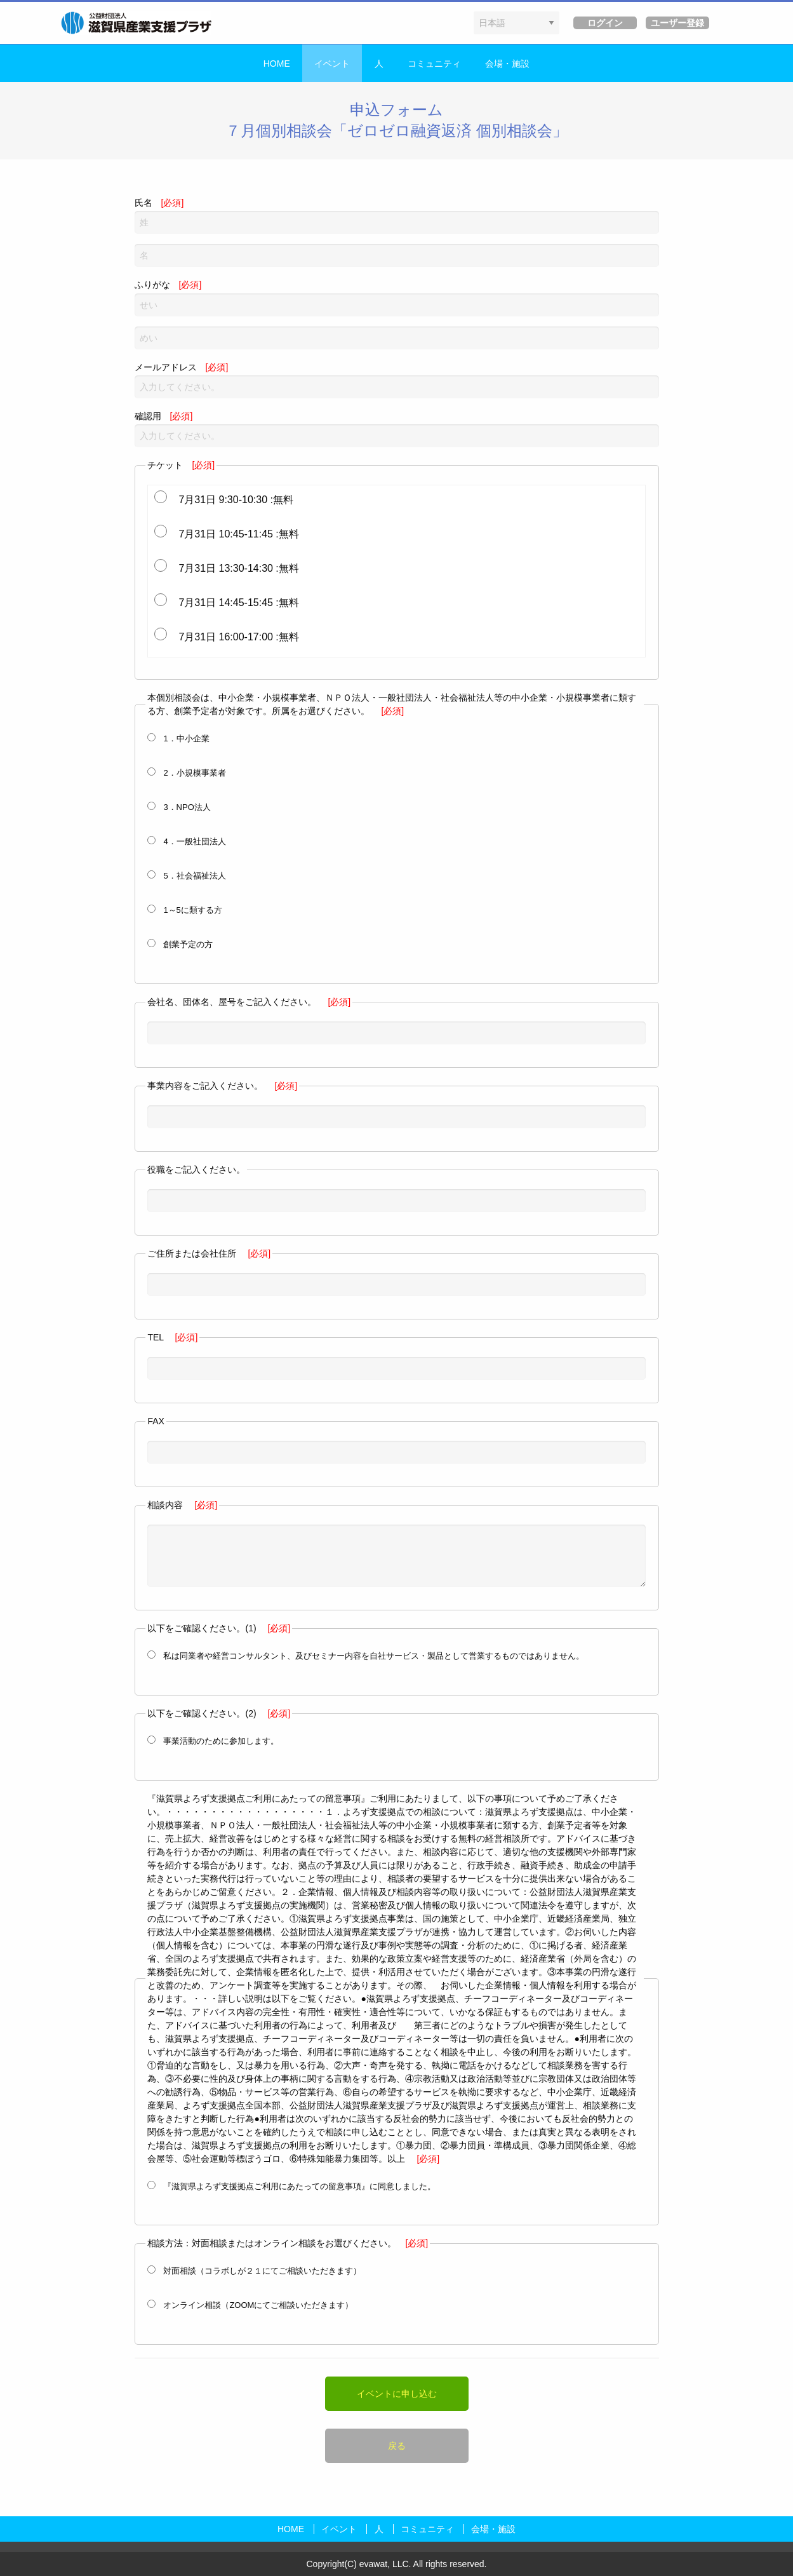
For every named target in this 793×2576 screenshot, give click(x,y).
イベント (332, 63)
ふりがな (397, 298)
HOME (276, 63)
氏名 (397, 216)
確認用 (397, 429)
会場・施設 (507, 63)
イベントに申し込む (397, 2394)
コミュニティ (434, 63)
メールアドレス (397, 380)
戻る (397, 2446)
